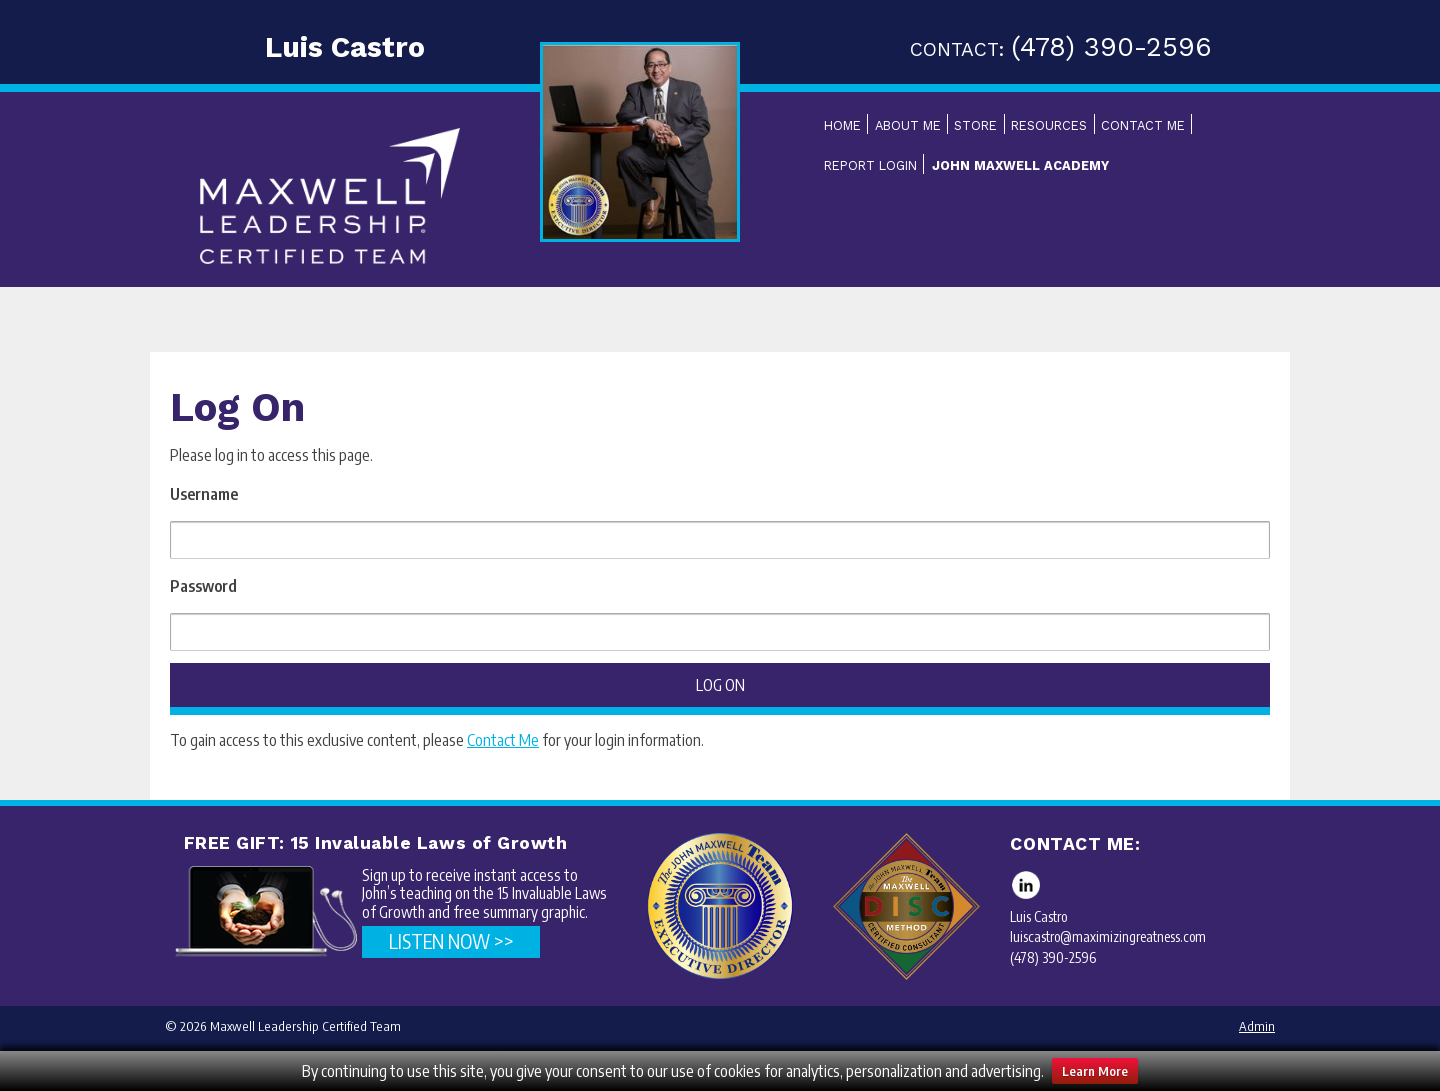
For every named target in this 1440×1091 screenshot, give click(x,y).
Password (203, 586)
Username (204, 494)
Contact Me (1143, 125)
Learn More (1095, 1071)
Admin (1257, 1026)
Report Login (870, 165)
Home (842, 125)
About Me (908, 125)
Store (975, 125)
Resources (1049, 125)
